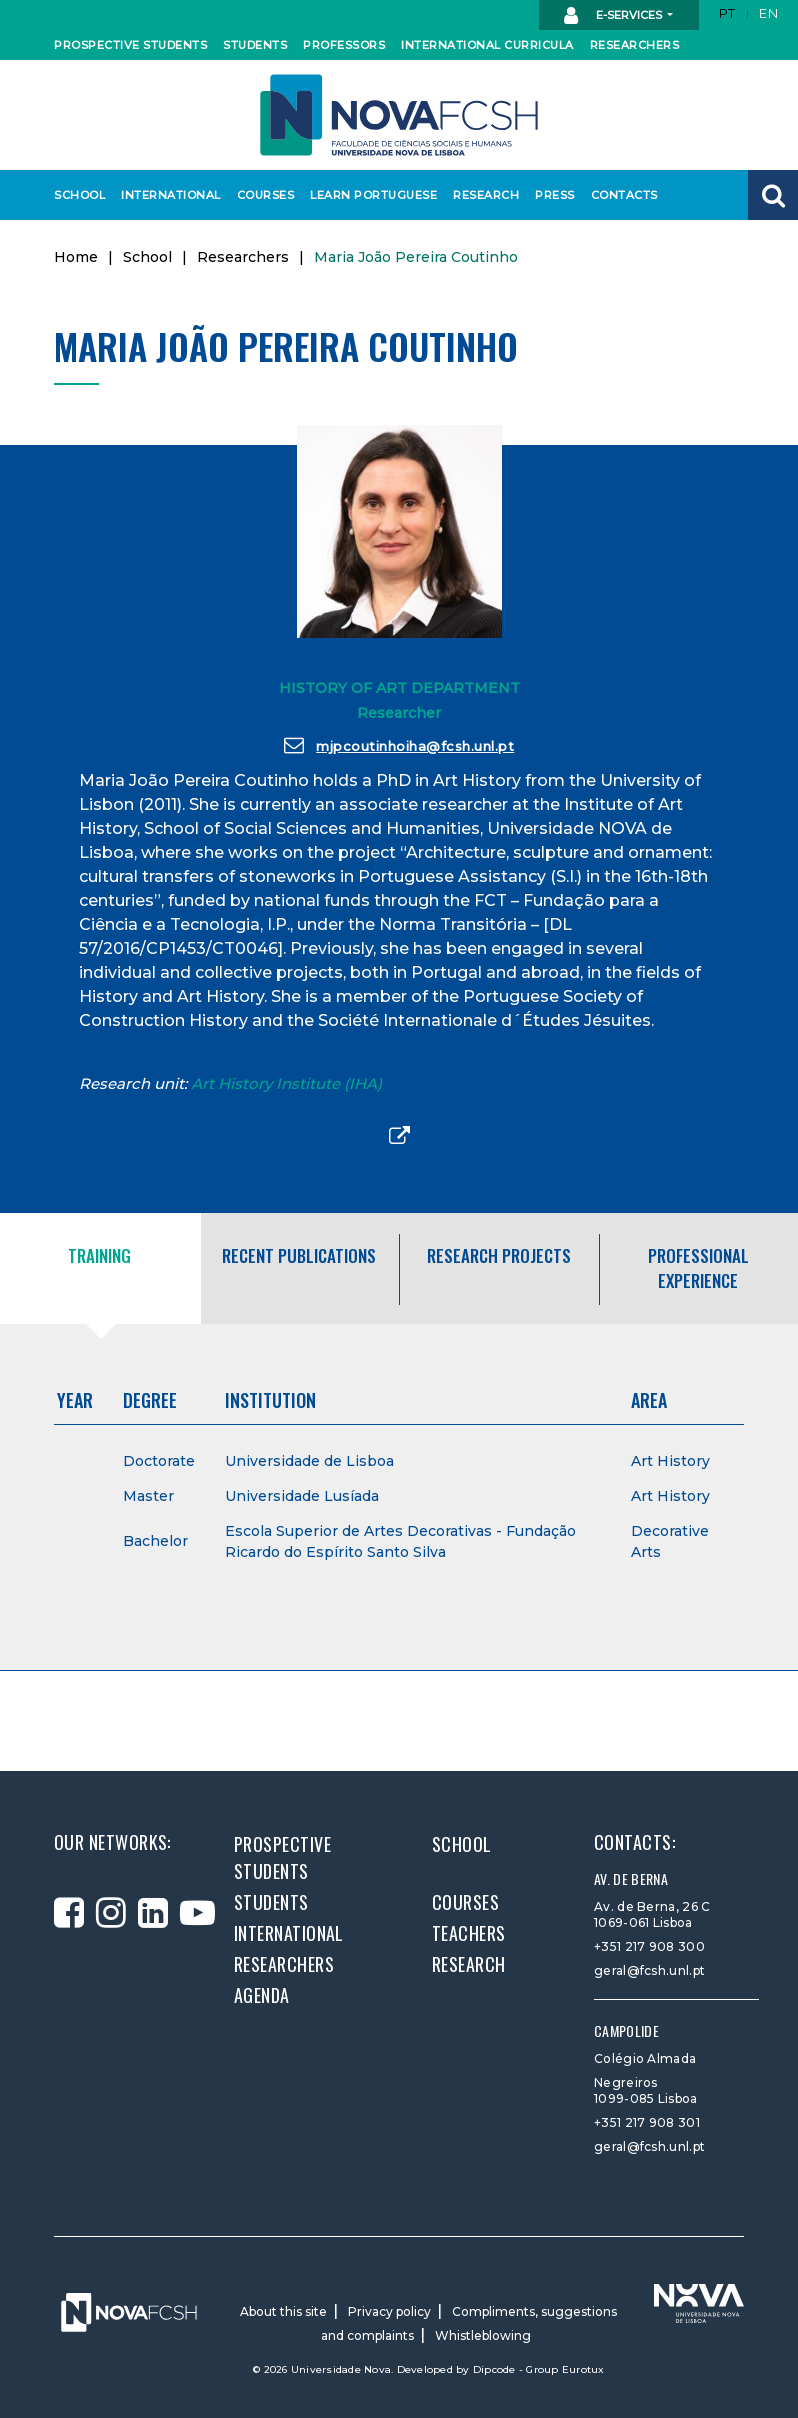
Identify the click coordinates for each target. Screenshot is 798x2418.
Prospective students (122, 45)
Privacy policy (389, 2311)
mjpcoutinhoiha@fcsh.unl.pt (399, 745)
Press (554, 195)
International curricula (477, 45)
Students (253, 45)
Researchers (631, 45)
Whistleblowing (483, 2335)
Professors (340, 45)
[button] (773, 195)
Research (484, 195)
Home (76, 257)
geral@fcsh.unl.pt (649, 1970)
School (78, 195)
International (166, 195)
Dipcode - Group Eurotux (539, 2369)
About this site (283, 2311)
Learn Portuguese (367, 195)
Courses (264, 195)
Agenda (262, 1995)
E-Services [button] (614, 16)
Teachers (469, 1933)
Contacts (622, 195)
